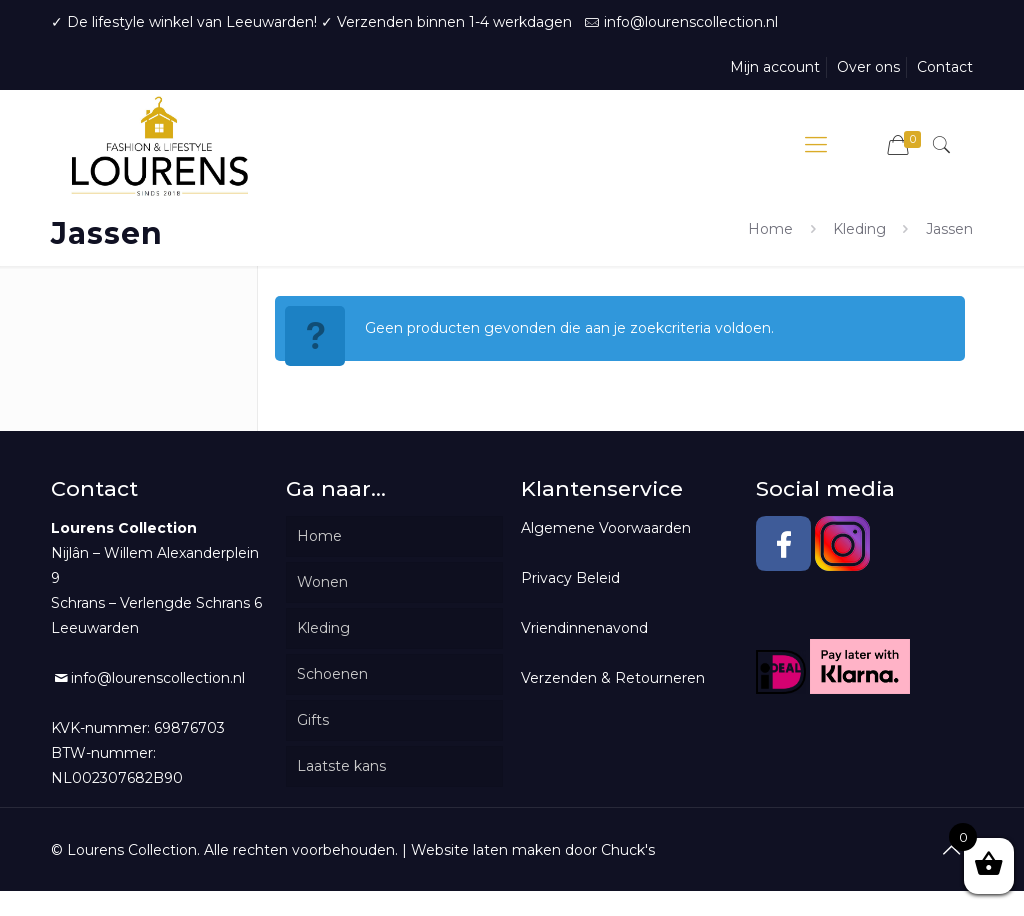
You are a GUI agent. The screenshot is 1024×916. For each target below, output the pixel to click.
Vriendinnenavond (584, 628)
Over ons (868, 67)
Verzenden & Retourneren (613, 678)
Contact (945, 67)
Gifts (313, 720)
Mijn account (775, 67)
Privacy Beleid (570, 578)
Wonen (322, 582)
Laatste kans (341, 766)
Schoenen (332, 674)
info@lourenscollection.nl (691, 22)
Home (770, 229)
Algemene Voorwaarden (606, 528)
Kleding (859, 229)
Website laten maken (486, 850)
